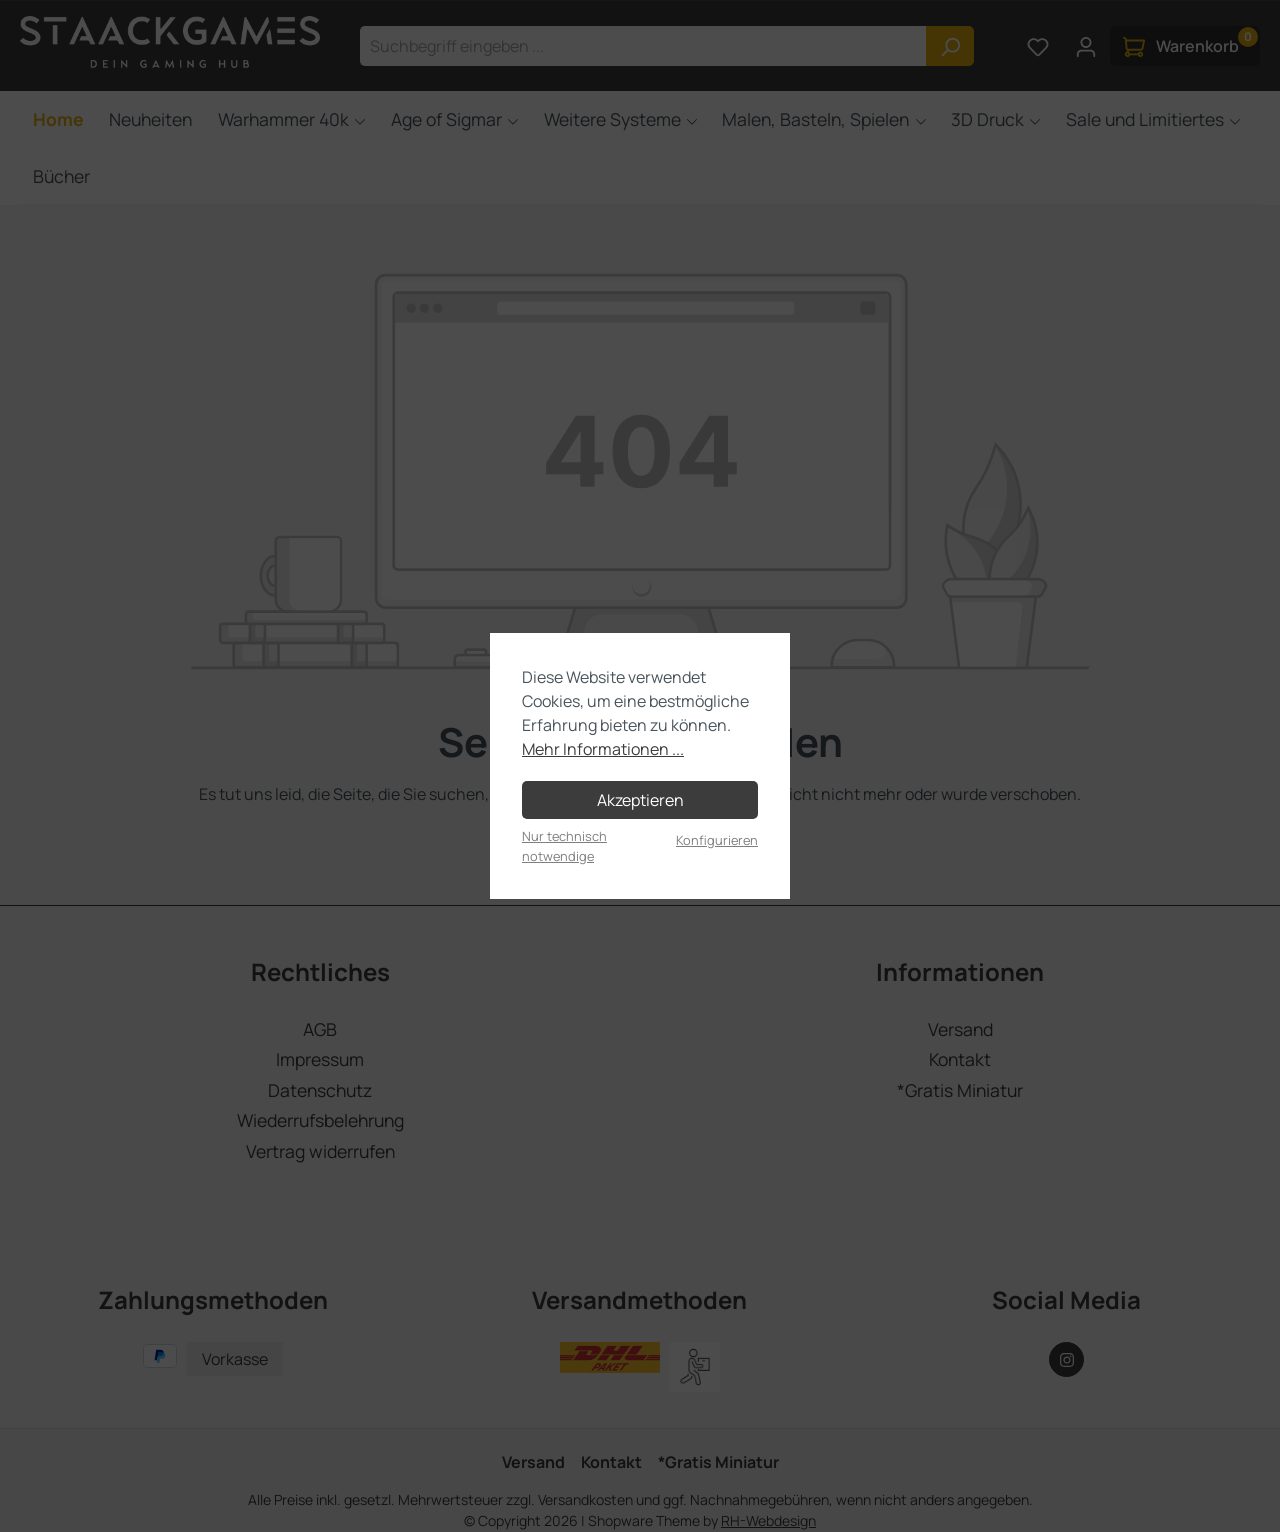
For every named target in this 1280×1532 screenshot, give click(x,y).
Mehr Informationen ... (603, 749)
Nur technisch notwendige (564, 845)
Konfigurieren (717, 840)
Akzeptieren (640, 800)
